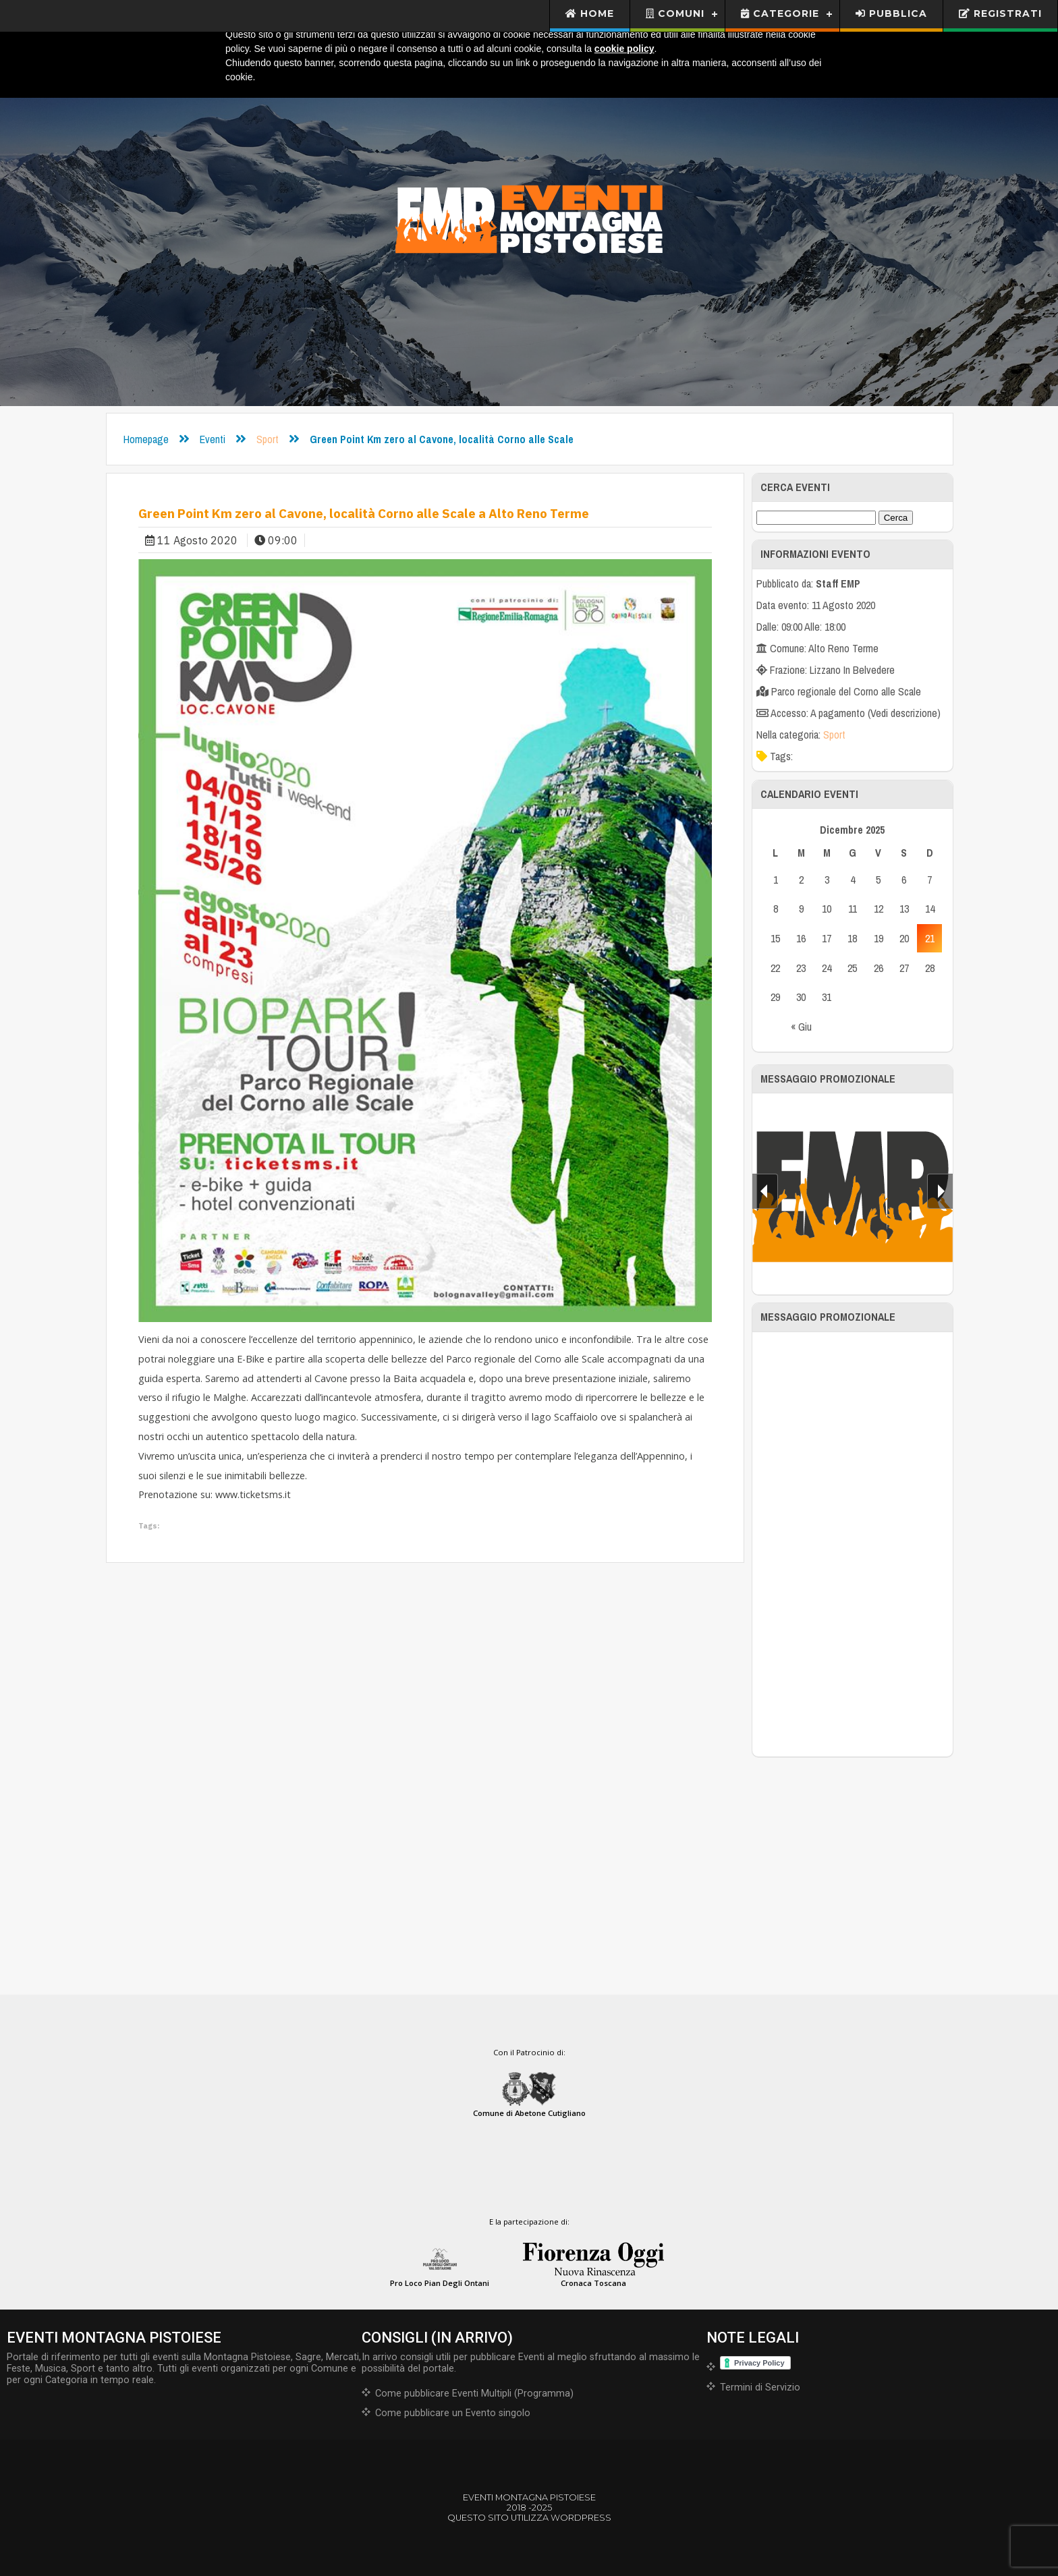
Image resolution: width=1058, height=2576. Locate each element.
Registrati (1000, 13)
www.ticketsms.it (253, 1494)
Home (590, 13)
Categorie (780, 13)
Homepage (146, 439)
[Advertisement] (852, 1544)
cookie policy (624, 48)
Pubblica (891, 13)
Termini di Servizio (760, 2387)
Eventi (212, 439)
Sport (267, 439)
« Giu (801, 1026)
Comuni (675, 13)
